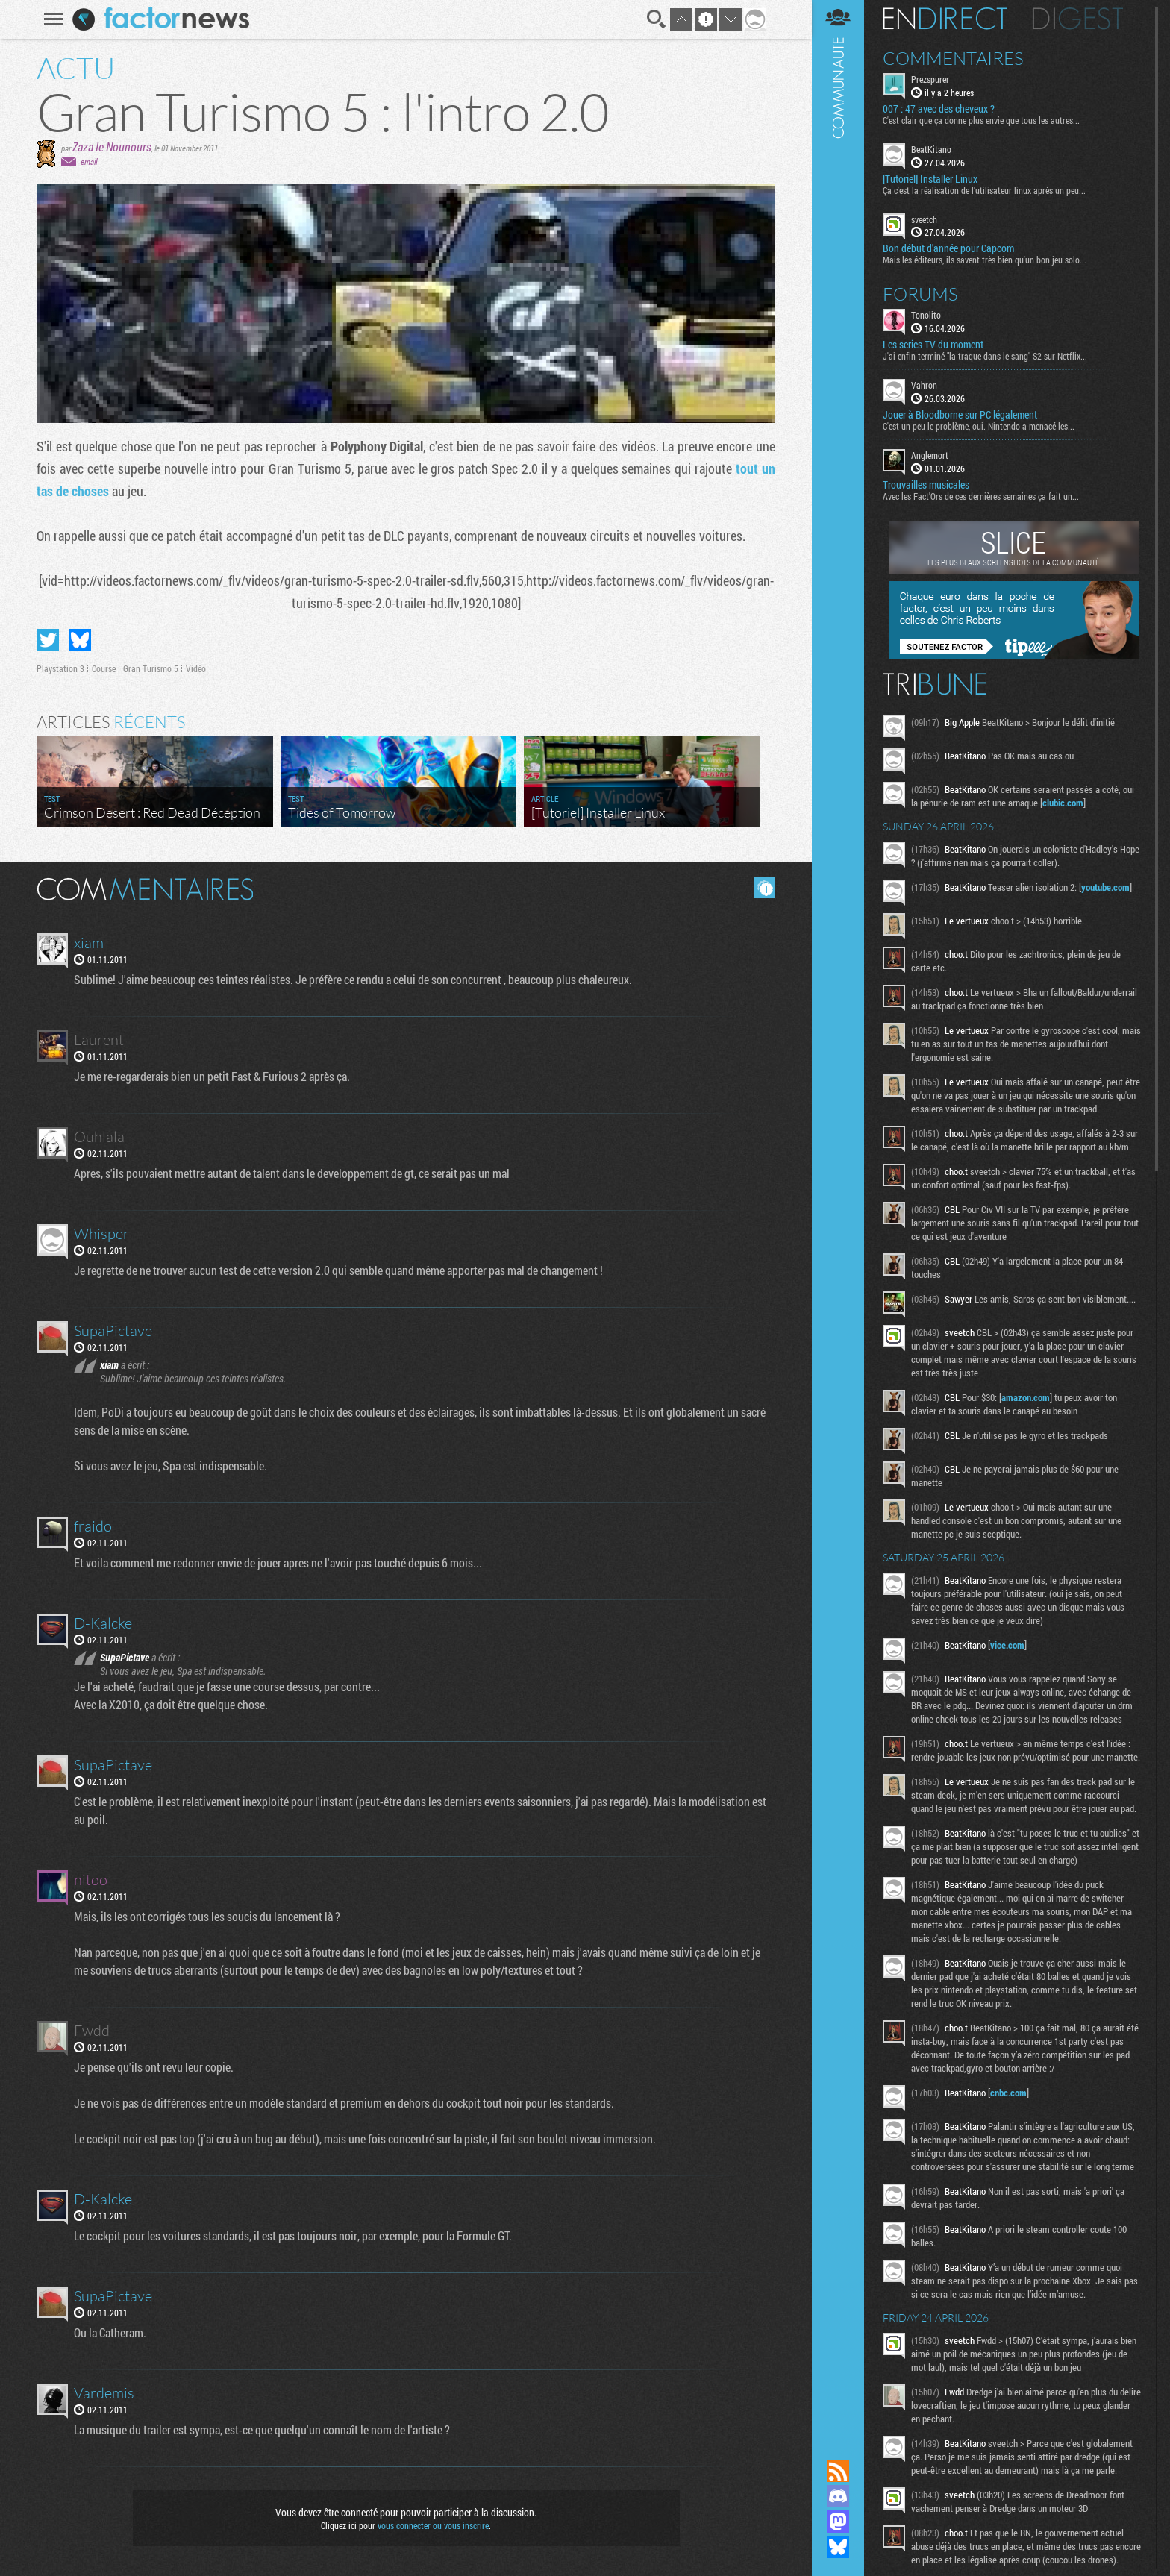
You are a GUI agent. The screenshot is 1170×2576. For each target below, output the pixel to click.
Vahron (924, 385)
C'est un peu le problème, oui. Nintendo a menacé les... (978, 426)
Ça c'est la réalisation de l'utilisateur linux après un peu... (984, 190)
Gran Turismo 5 (150, 668)
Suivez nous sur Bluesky (838, 2547)
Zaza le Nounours (111, 146)
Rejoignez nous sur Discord (838, 2496)
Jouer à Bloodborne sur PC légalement (960, 415)
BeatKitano (931, 149)
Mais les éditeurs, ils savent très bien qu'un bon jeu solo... (984, 260)
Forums (920, 294)
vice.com (1007, 1645)
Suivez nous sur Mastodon (838, 2521)
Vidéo (196, 668)
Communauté (838, 1215)
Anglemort (929, 455)
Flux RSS (838, 2471)
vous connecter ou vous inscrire (433, 2525)
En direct (945, 18)
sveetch (924, 219)
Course (104, 668)
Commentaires (953, 58)
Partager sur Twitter (48, 640)
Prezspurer (930, 79)
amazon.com (1025, 1397)
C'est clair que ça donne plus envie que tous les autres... (981, 120)
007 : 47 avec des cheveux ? (939, 109)
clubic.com (1062, 802)
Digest (1078, 18)
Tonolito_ (928, 315)
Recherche (656, 19)
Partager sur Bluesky (80, 640)
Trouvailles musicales (926, 485)
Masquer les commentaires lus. (764, 887)
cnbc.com (1008, 2092)
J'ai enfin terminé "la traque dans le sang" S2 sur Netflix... (985, 356)
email (89, 161)
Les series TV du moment (933, 345)
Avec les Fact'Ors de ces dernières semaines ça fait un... (981, 496)
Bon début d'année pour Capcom (948, 248)
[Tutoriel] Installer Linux (930, 179)
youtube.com (1105, 887)
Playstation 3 (60, 668)
